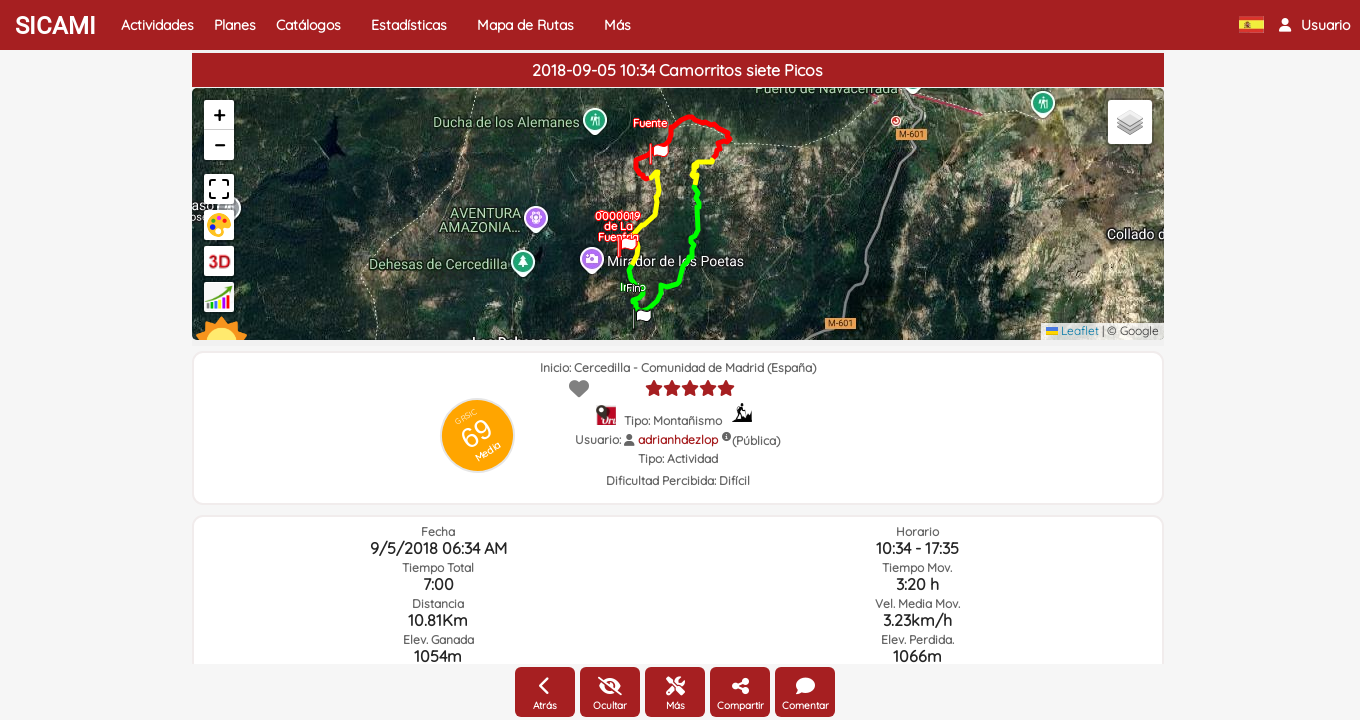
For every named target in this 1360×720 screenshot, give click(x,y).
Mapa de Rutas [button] (525, 25)
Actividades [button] (157, 25)
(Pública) (756, 440)
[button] (1314, 25)
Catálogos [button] (308, 25)
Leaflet (1072, 330)
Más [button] (617, 25)
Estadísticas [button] (409, 25)
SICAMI (55, 26)
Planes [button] (235, 25)
